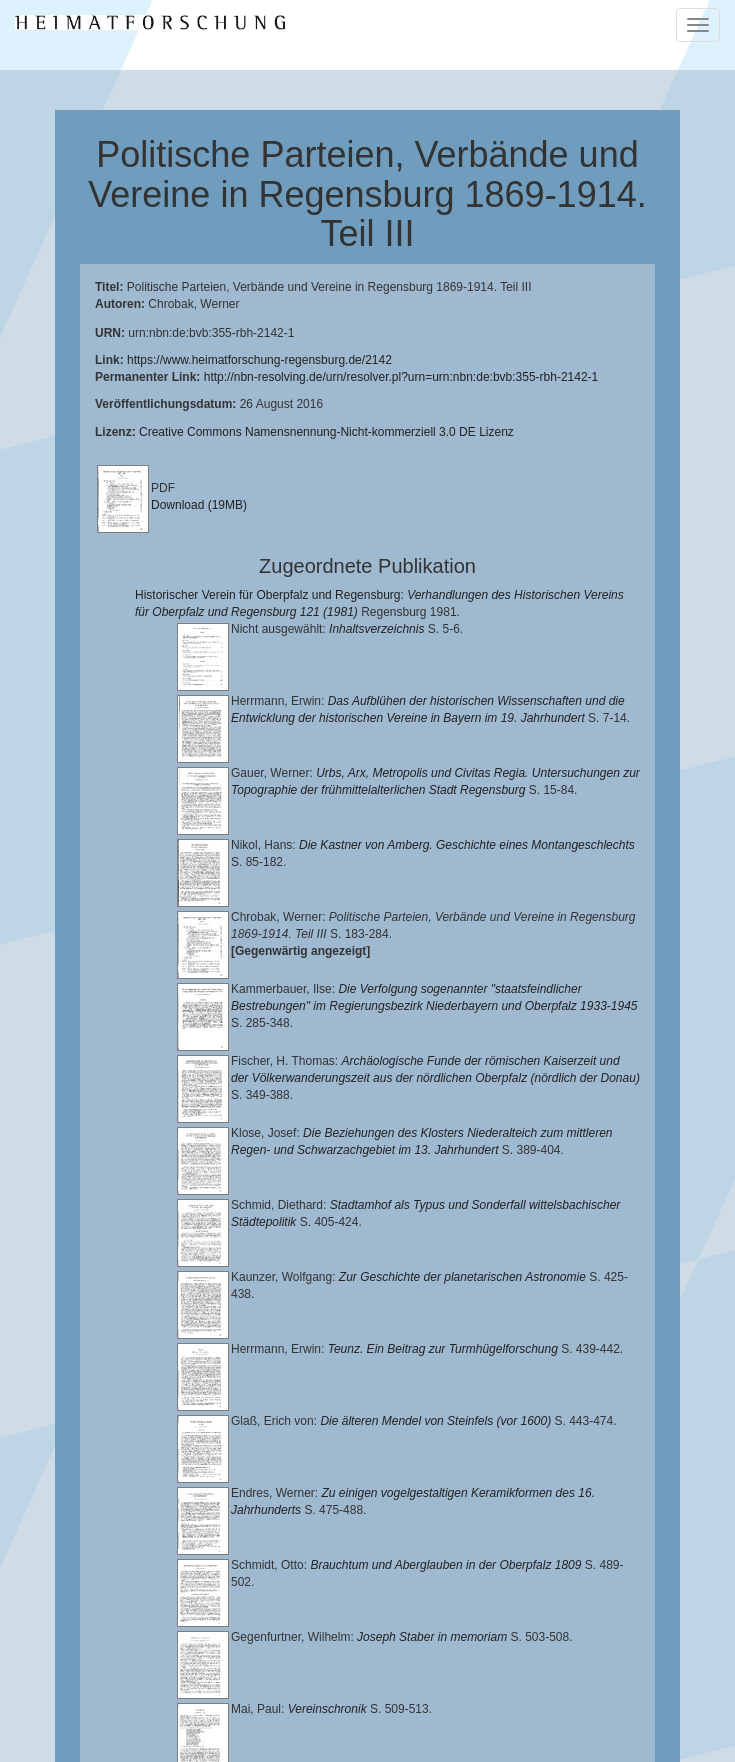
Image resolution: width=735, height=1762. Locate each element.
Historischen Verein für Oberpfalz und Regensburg (233, 1687)
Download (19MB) (199, 505)
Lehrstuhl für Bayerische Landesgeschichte (324, 1671)
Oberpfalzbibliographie (450, 1718)
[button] (6, 1755)
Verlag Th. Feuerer (522, 1702)
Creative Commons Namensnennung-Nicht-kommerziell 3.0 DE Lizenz (326, 432)
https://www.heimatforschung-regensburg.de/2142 (259, 360)
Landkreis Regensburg (460, 1687)
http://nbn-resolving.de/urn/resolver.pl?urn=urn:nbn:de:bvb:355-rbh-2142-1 (401, 377)
